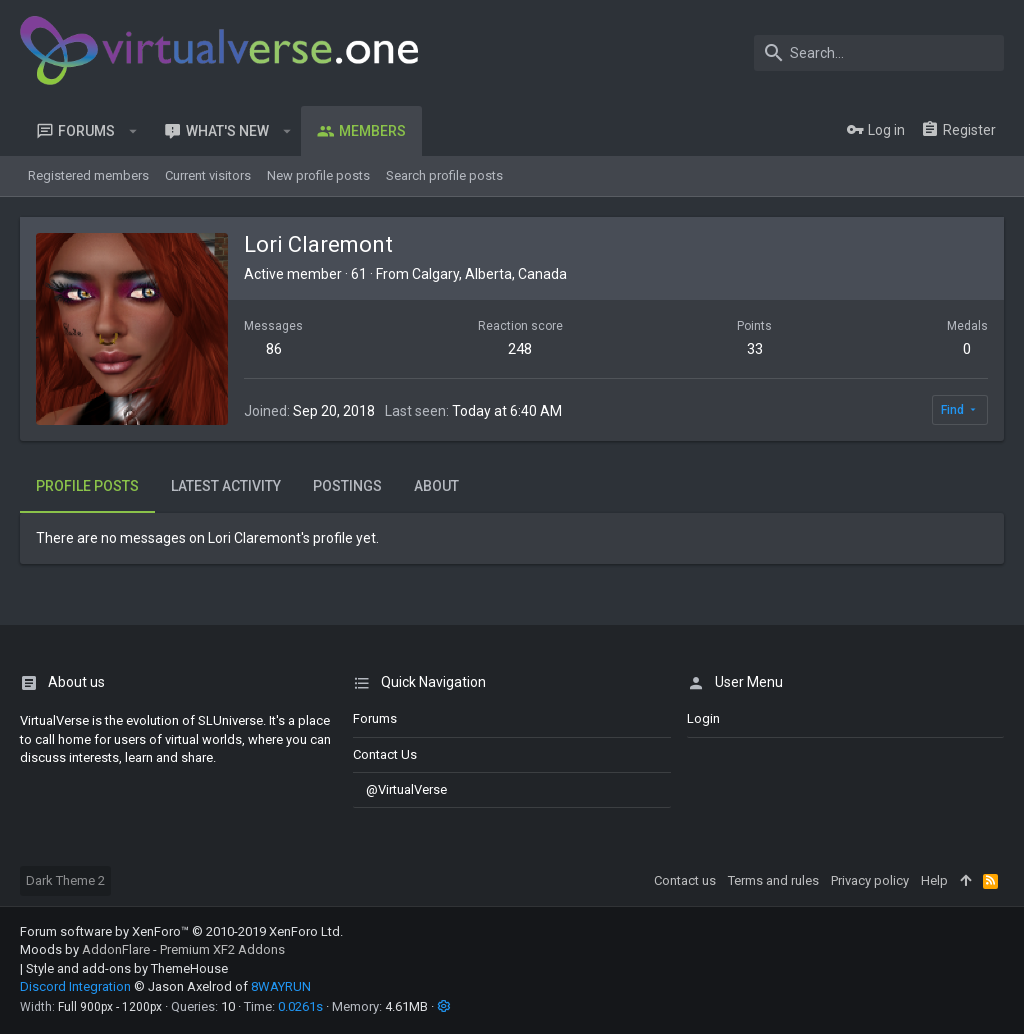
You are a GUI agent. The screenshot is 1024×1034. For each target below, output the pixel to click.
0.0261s (300, 1006)
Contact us (385, 754)
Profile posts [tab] (87, 486)
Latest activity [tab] (226, 486)
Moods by (152, 949)
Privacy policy (870, 880)
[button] (133, 131)
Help (934, 880)
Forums (375, 718)
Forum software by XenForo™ (181, 931)
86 (274, 349)
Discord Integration (75, 986)
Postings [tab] (347, 486)
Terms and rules (773, 880)
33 (755, 349)
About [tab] (436, 486)
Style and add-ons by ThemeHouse (127, 968)
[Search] (879, 53)
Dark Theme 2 (65, 880)
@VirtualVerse (400, 789)
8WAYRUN (281, 986)
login (703, 718)
